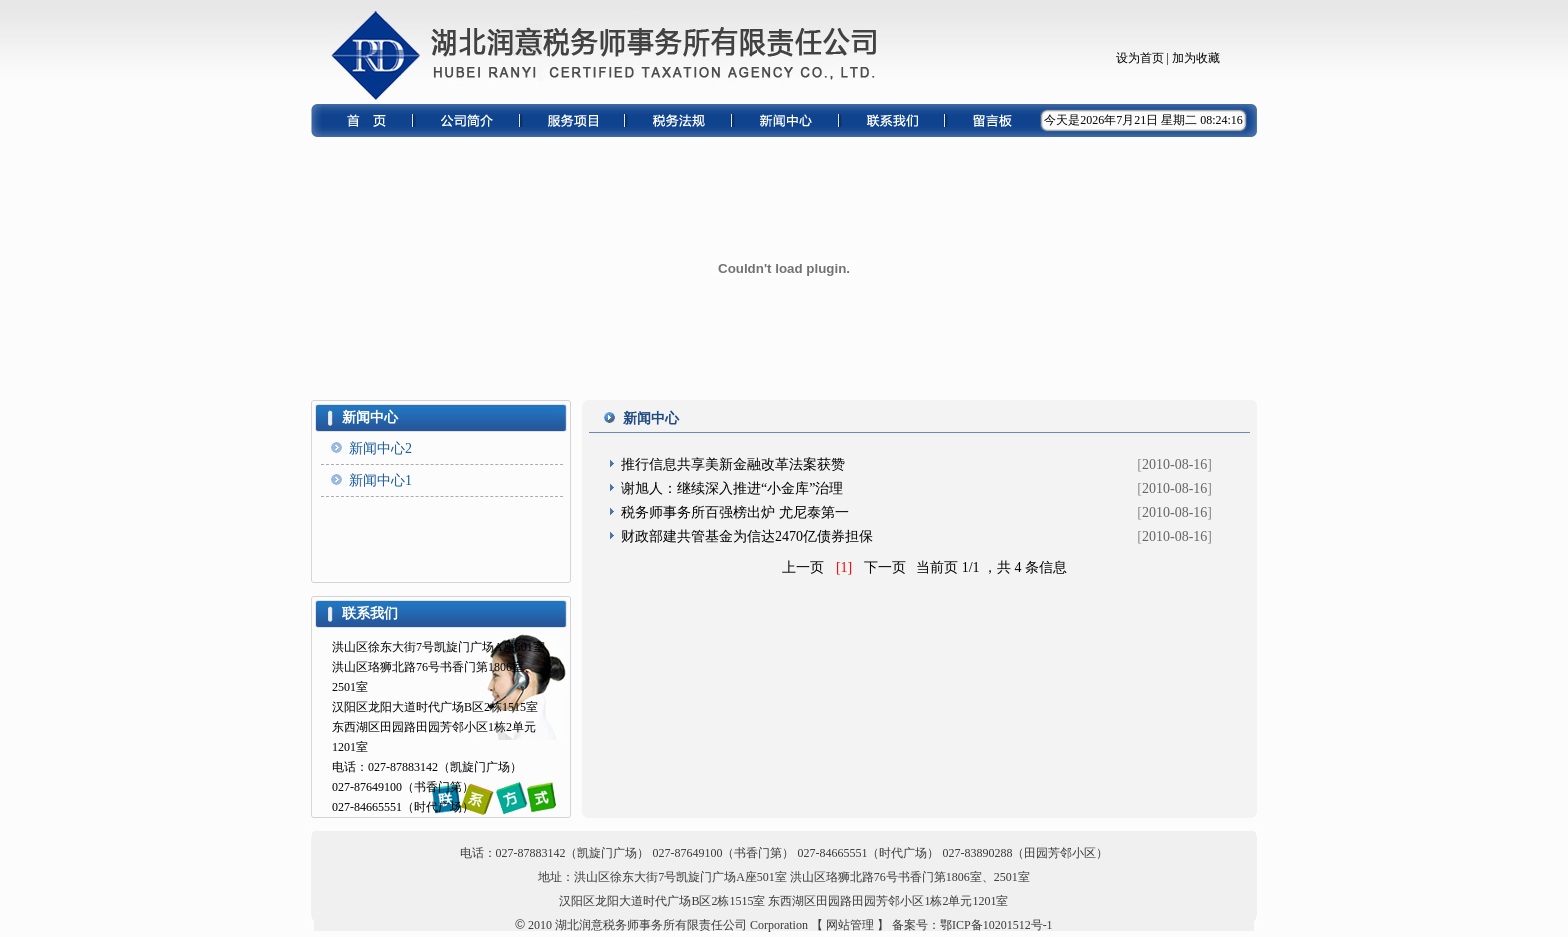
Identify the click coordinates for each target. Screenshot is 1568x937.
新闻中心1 (380, 480)
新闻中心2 (380, 448)
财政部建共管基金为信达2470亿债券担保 (747, 536)
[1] (844, 567)
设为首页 (1140, 58)
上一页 (803, 567)
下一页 (885, 567)
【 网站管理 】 (850, 925)
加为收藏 (1196, 58)
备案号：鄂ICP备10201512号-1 (972, 925)
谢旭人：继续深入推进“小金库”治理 (734, 488)
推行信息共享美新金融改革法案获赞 (735, 464)
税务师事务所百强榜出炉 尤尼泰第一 (736, 512)
